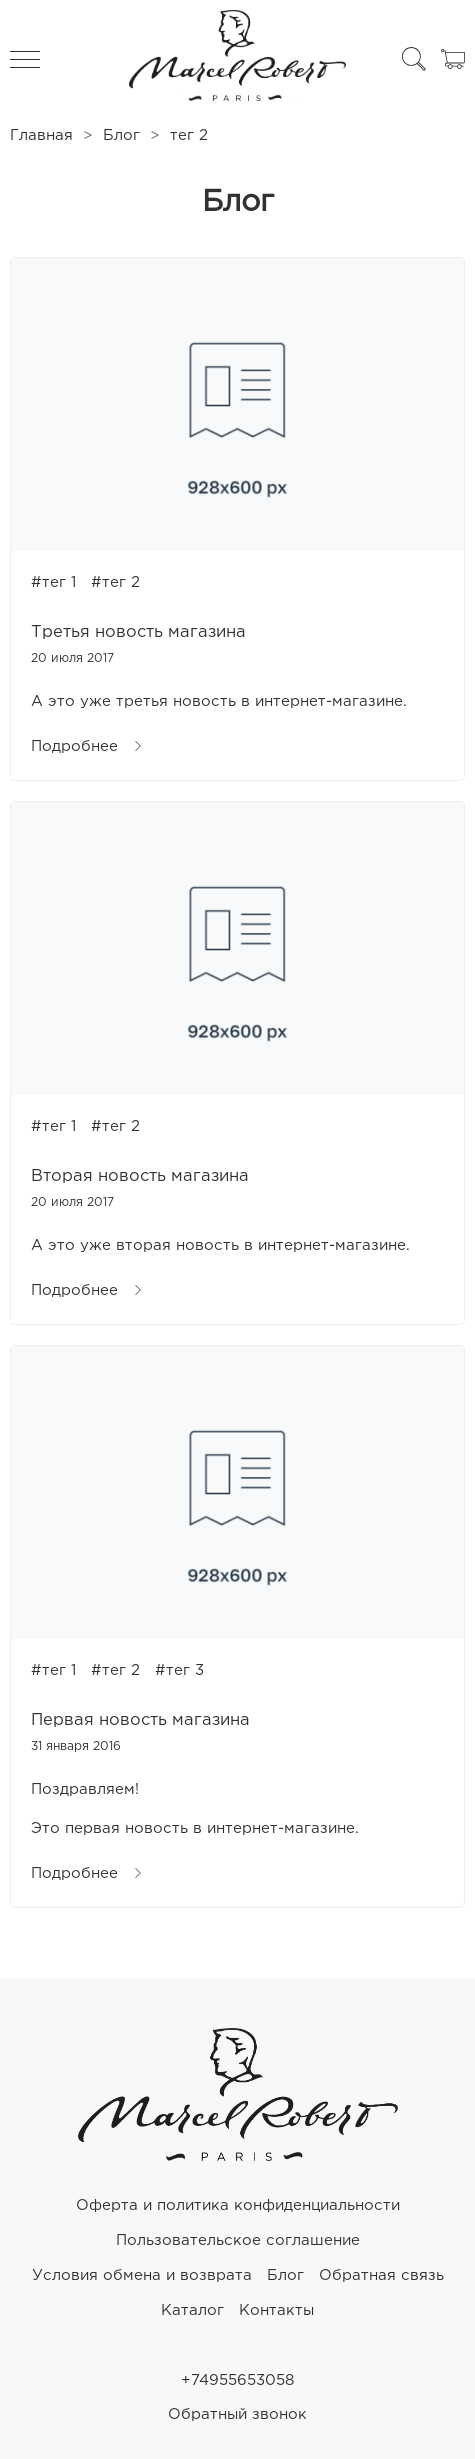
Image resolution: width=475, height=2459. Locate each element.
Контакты (276, 2310)
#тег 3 (179, 1670)
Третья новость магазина (138, 632)
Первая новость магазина (140, 1720)
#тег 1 (53, 582)
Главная (41, 135)
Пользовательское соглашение (238, 2240)
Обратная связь (381, 2275)
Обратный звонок (237, 2414)
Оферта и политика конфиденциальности (238, 2205)
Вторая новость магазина (140, 1176)
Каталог (192, 2310)
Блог (121, 135)
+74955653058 (237, 2380)
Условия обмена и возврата (142, 2275)
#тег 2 (115, 582)
